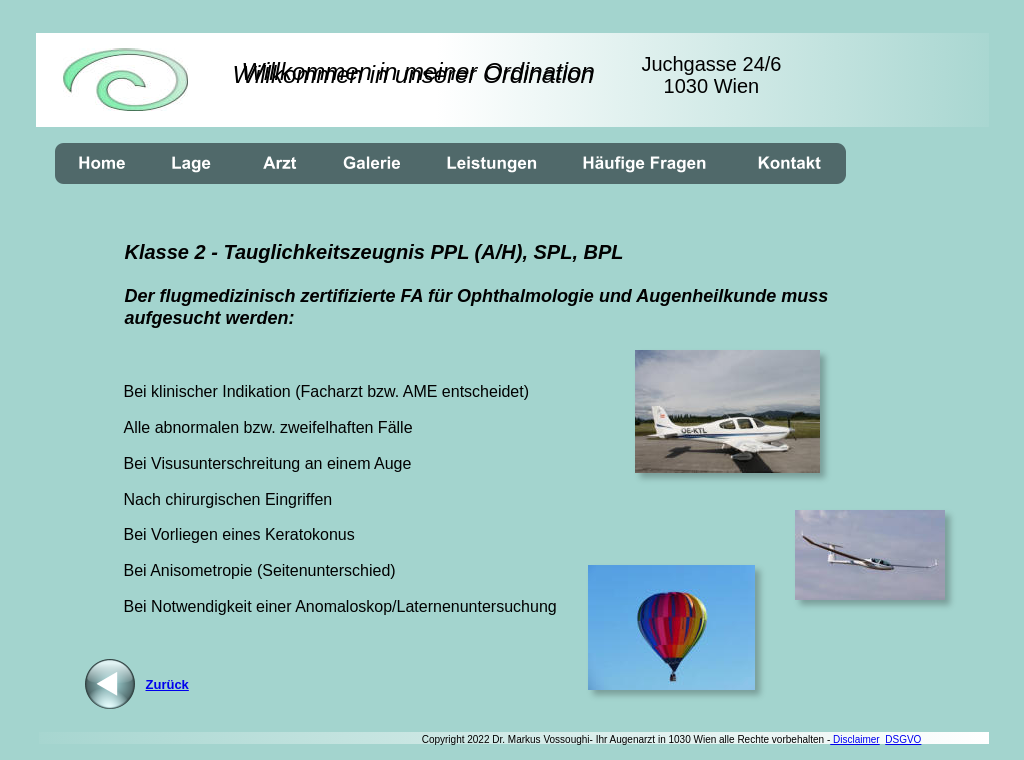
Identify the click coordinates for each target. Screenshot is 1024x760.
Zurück (167, 684)
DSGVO (903, 739)
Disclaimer (854, 739)
